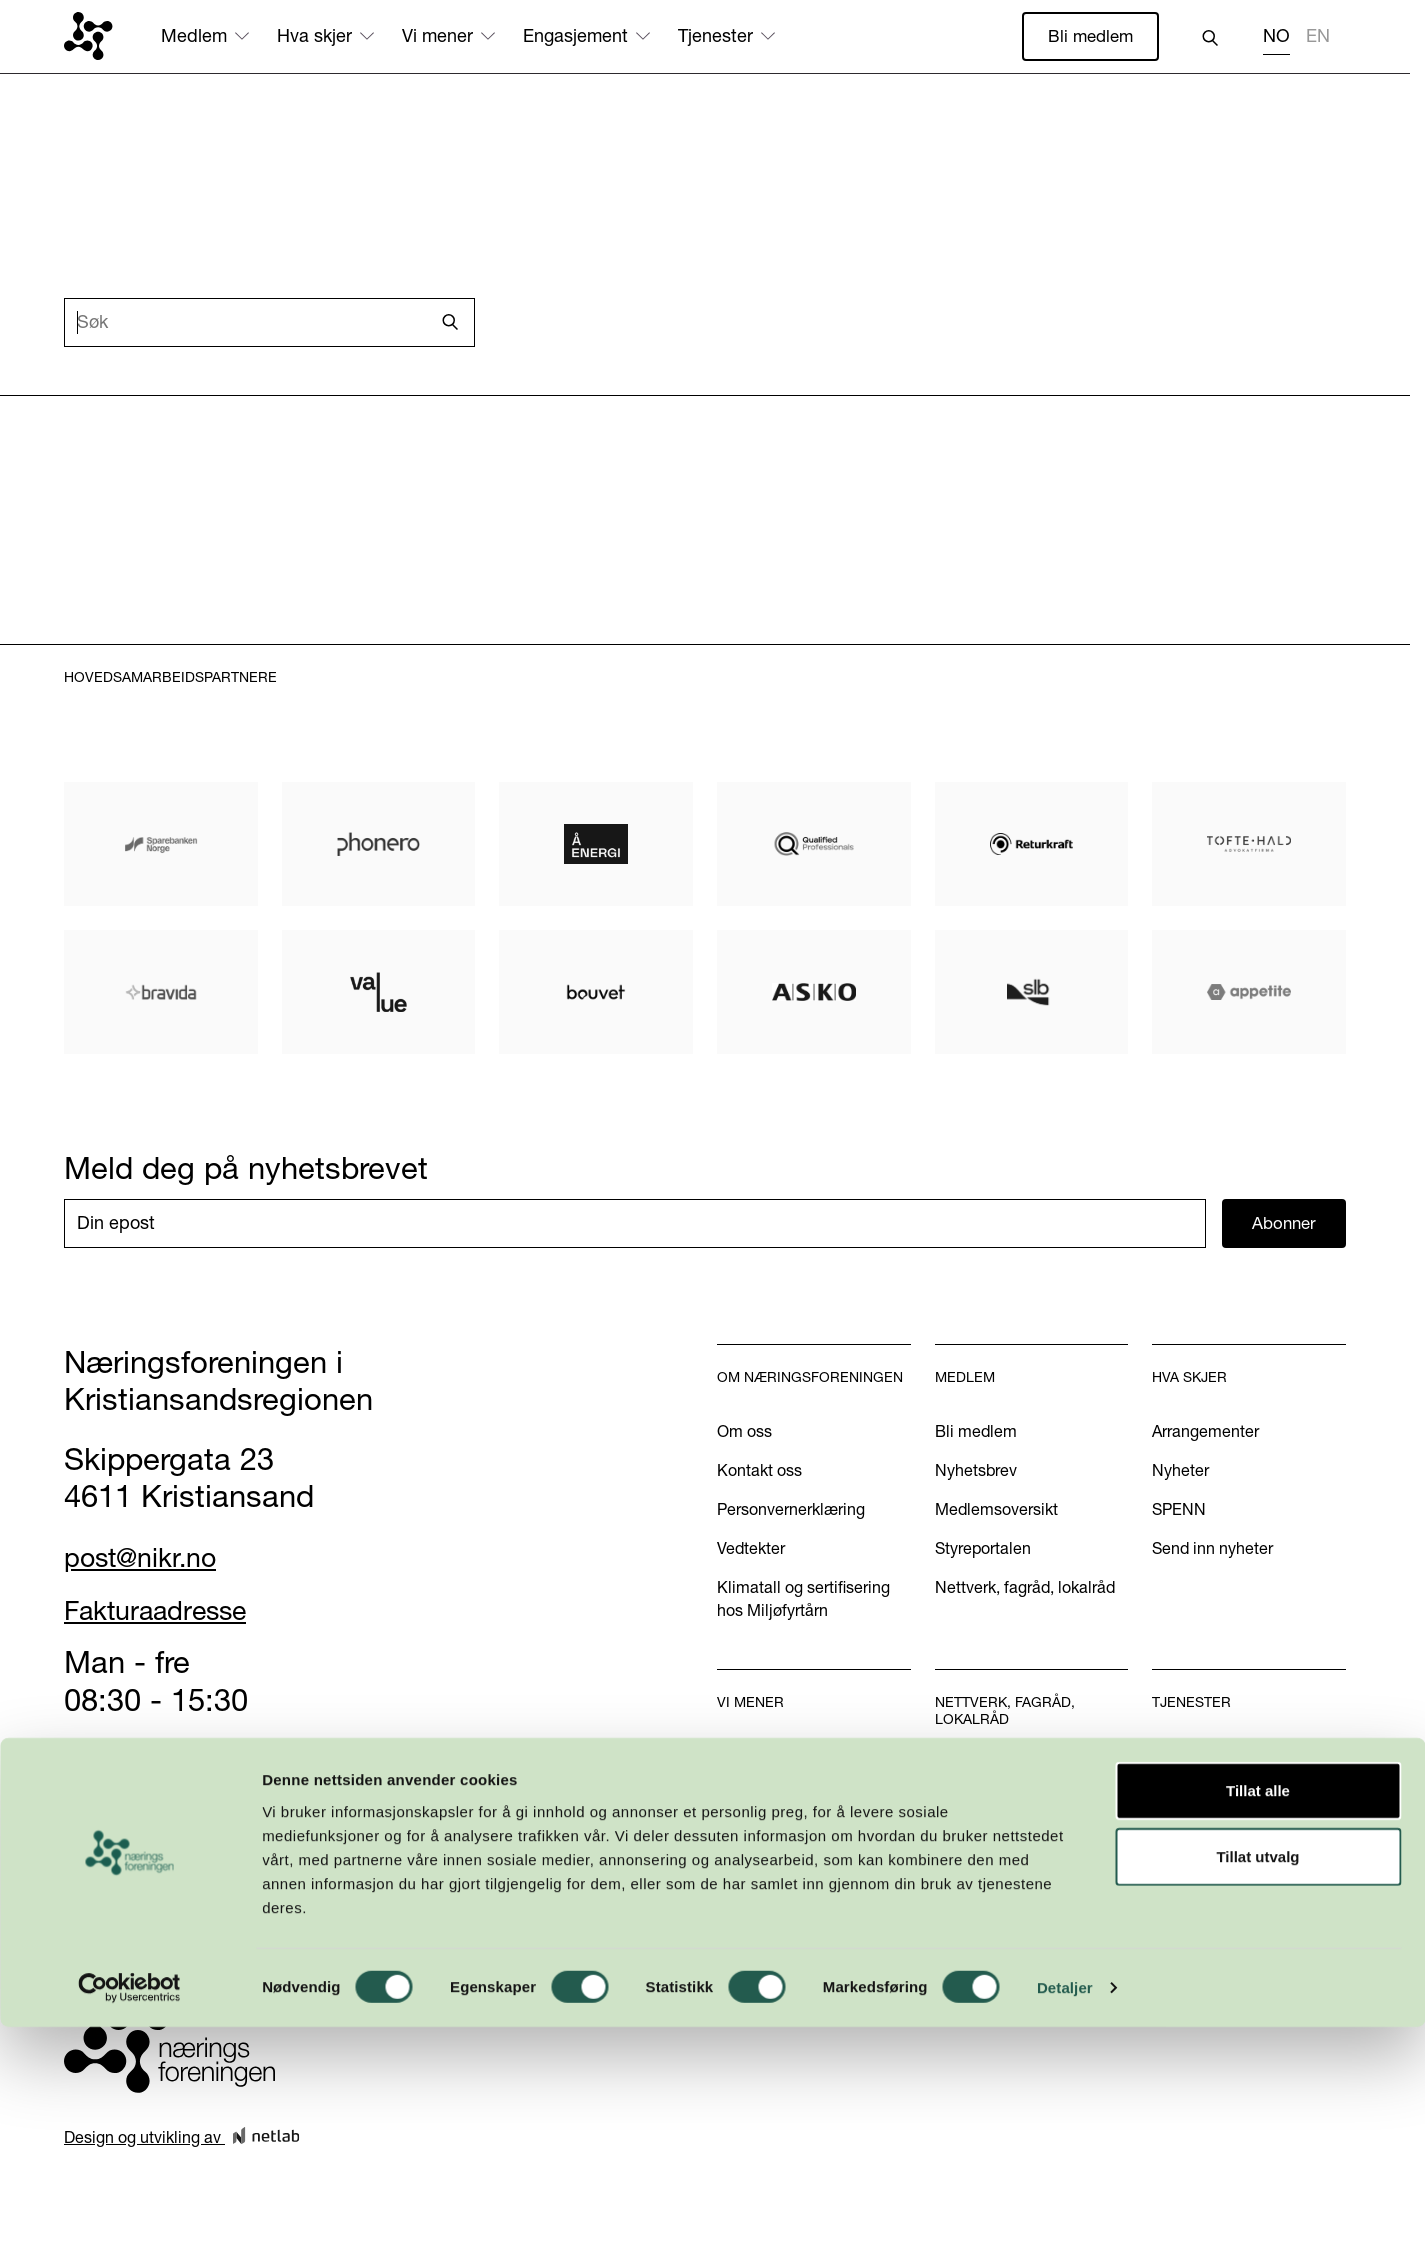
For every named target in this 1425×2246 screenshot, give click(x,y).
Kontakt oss (759, 1473)
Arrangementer (1205, 1434)
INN (949, 1854)
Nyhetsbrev (976, 1473)
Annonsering (1197, 1797)
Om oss (744, 1434)
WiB (950, 1776)
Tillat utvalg (1257, 2075)
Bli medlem (1088, 36)
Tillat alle (1258, 2009)
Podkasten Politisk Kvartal (810, 1898)
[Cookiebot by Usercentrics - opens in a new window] (129, 2207)
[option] (1318, 39)
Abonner (1284, 1225)
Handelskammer (1211, 1758)
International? (1201, 1836)
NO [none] (1276, 37)
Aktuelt (742, 1797)
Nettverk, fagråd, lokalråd (1025, 1590)
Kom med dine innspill (797, 1938)
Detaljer (1065, 2206)
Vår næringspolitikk (785, 1758)
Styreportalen (983, 1551)
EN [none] (1318, 37)
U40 (950, 1815)
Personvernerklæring (791, 1512)
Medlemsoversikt (996, 1512)
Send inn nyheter (1212, 1551)
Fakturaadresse (171, 1612)
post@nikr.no (153, 1559)
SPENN (1179, 1512)
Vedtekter (751, 1551)
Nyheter (1180, 1473)
